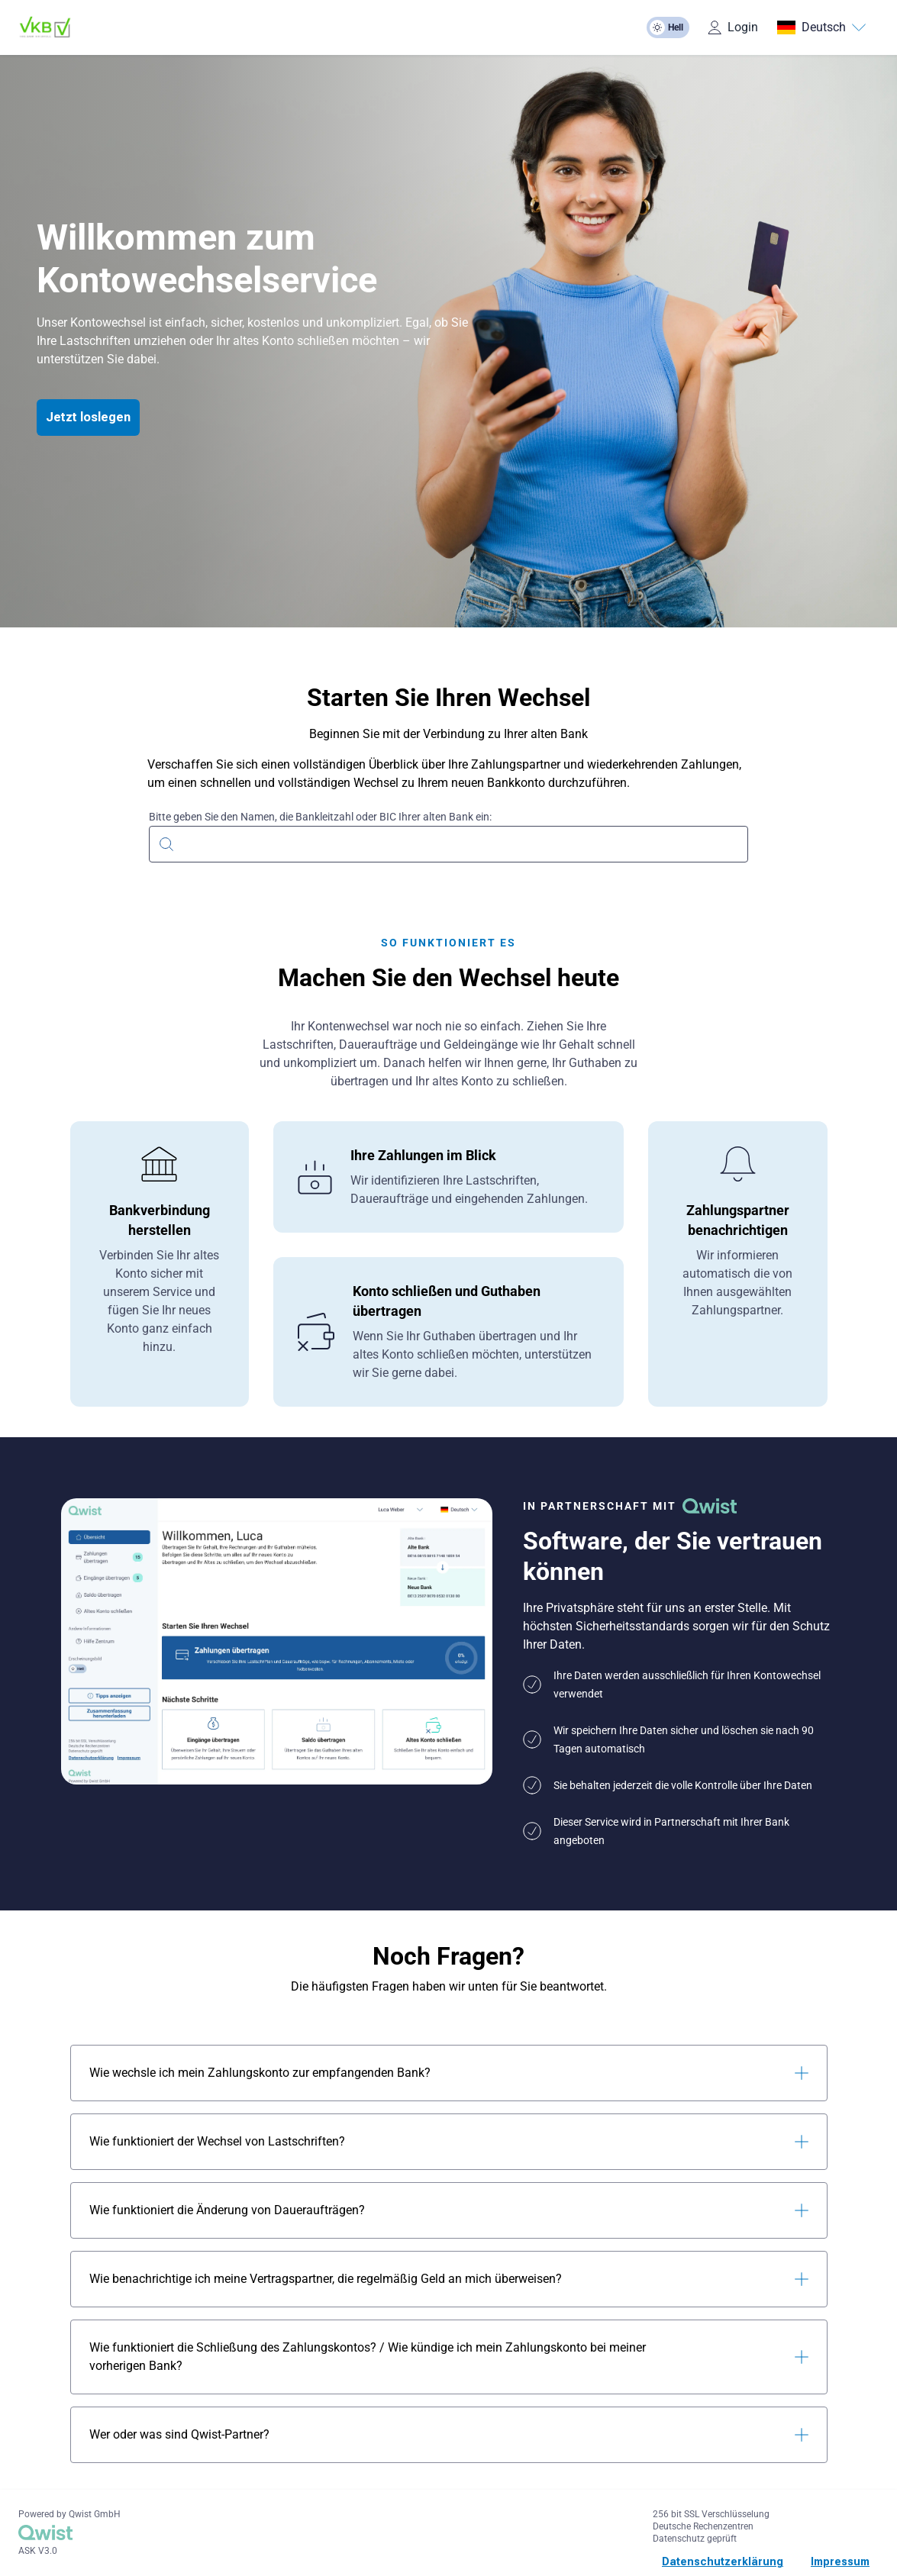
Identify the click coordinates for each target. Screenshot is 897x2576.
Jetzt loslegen (88, 417)
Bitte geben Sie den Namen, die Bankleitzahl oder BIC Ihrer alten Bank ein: (320, 817)
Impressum (840, 2561)
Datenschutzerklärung (722, 2561)
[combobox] (448, 842)
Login (733, 27)
